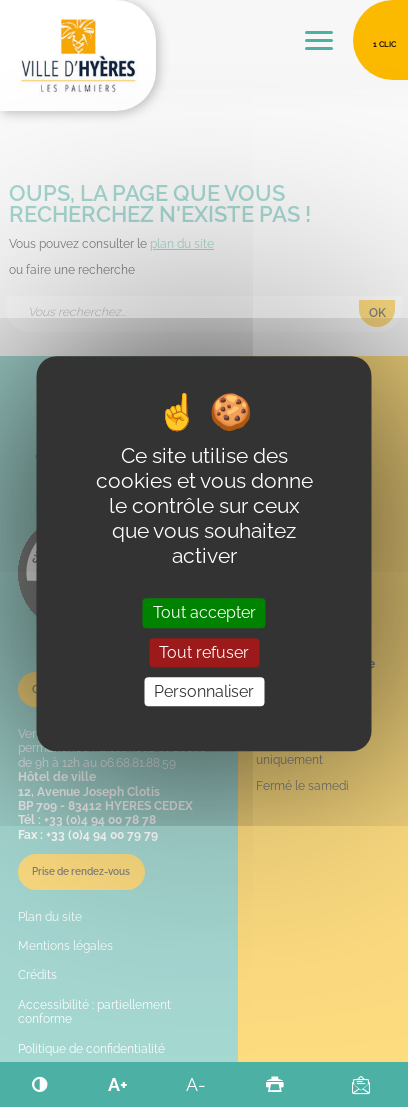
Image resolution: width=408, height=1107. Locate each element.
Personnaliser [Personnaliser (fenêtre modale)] (204, 691)
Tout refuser (204, 652)
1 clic (384, 44)
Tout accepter (204, 613)
